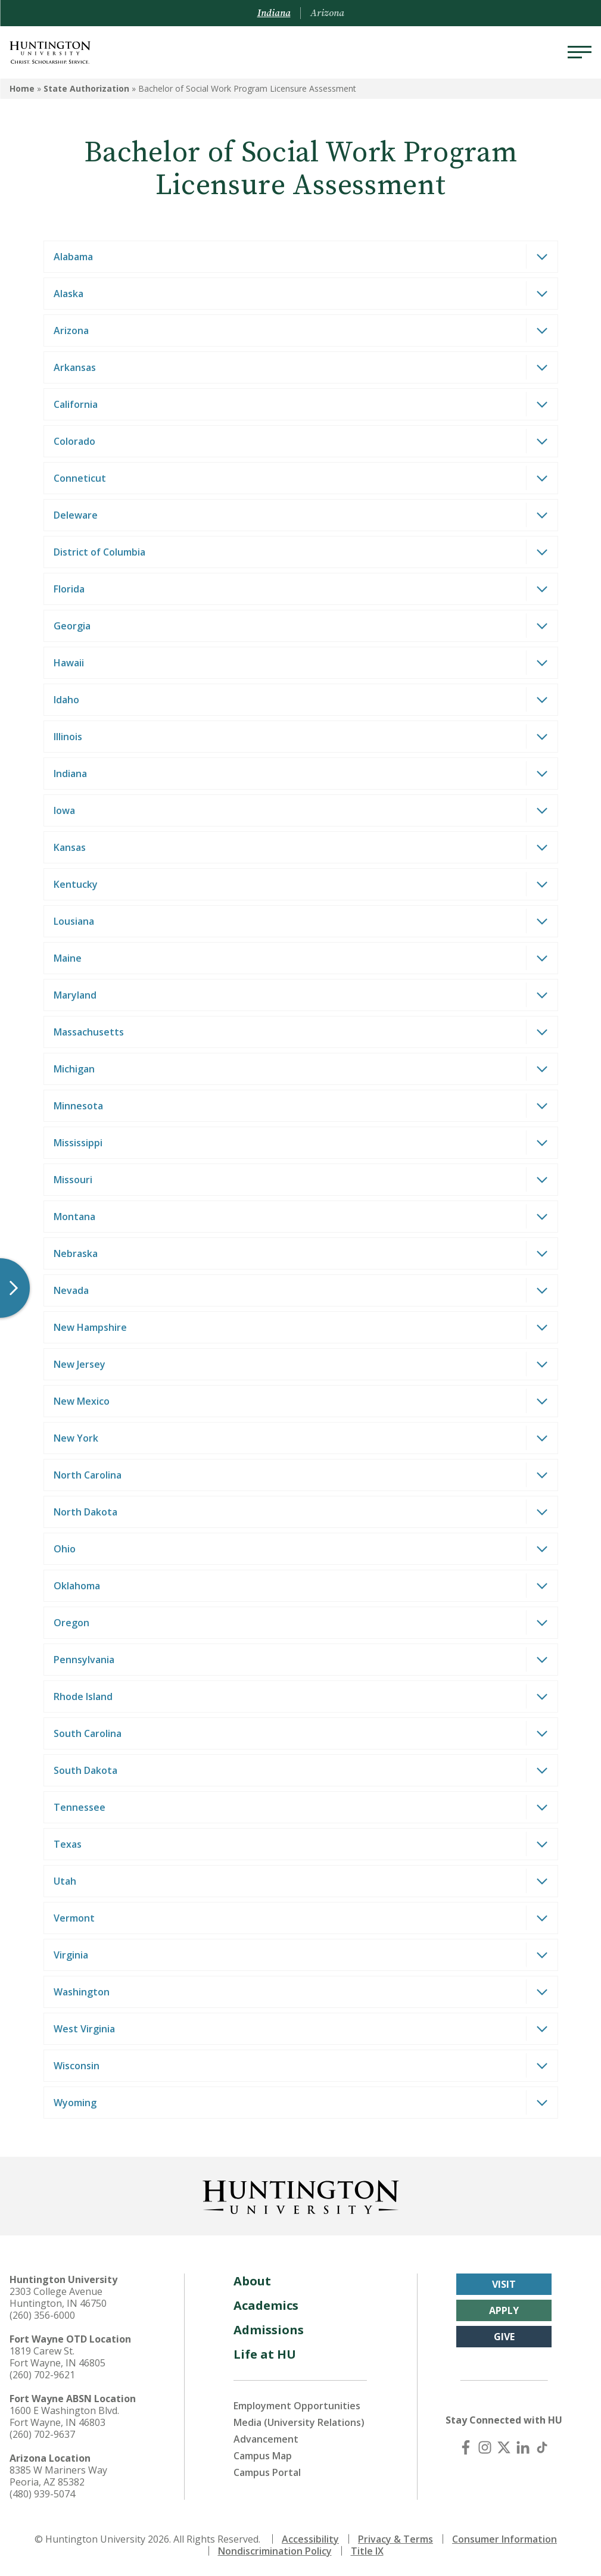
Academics (265, 2305)
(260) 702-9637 (42, 2434)
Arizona (327, 13)
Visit (504, 2284)
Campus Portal (267, 2472)
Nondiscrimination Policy (275, 2551)
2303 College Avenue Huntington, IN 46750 (58, 2297)
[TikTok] (542, 2447)
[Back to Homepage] (301, 2195)
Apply (504, 2310)
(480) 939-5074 (42, 2493)
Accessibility (310, 2539)
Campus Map (262, 2455)
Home (22, 88)
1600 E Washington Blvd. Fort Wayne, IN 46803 (64, 2416)
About (252, 2281)
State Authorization (86, 88)
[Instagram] (485, 2447)
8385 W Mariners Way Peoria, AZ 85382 (58, 2475)
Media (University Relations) (299, 2422)
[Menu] (579, 52)
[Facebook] (466, 2447)
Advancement (265, 2439)
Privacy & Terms (395, 2539)
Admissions (268, 2330)
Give (504, 2336)
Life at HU (264, 2354)
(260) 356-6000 (42, 2315)
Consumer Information (504, 2539)
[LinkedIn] (523, 2447)
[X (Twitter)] (504, 2447)
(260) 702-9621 (42, 2374)
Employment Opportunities (296, 2405)
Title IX (367, 2551)
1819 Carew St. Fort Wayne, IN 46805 (57, 2356)
